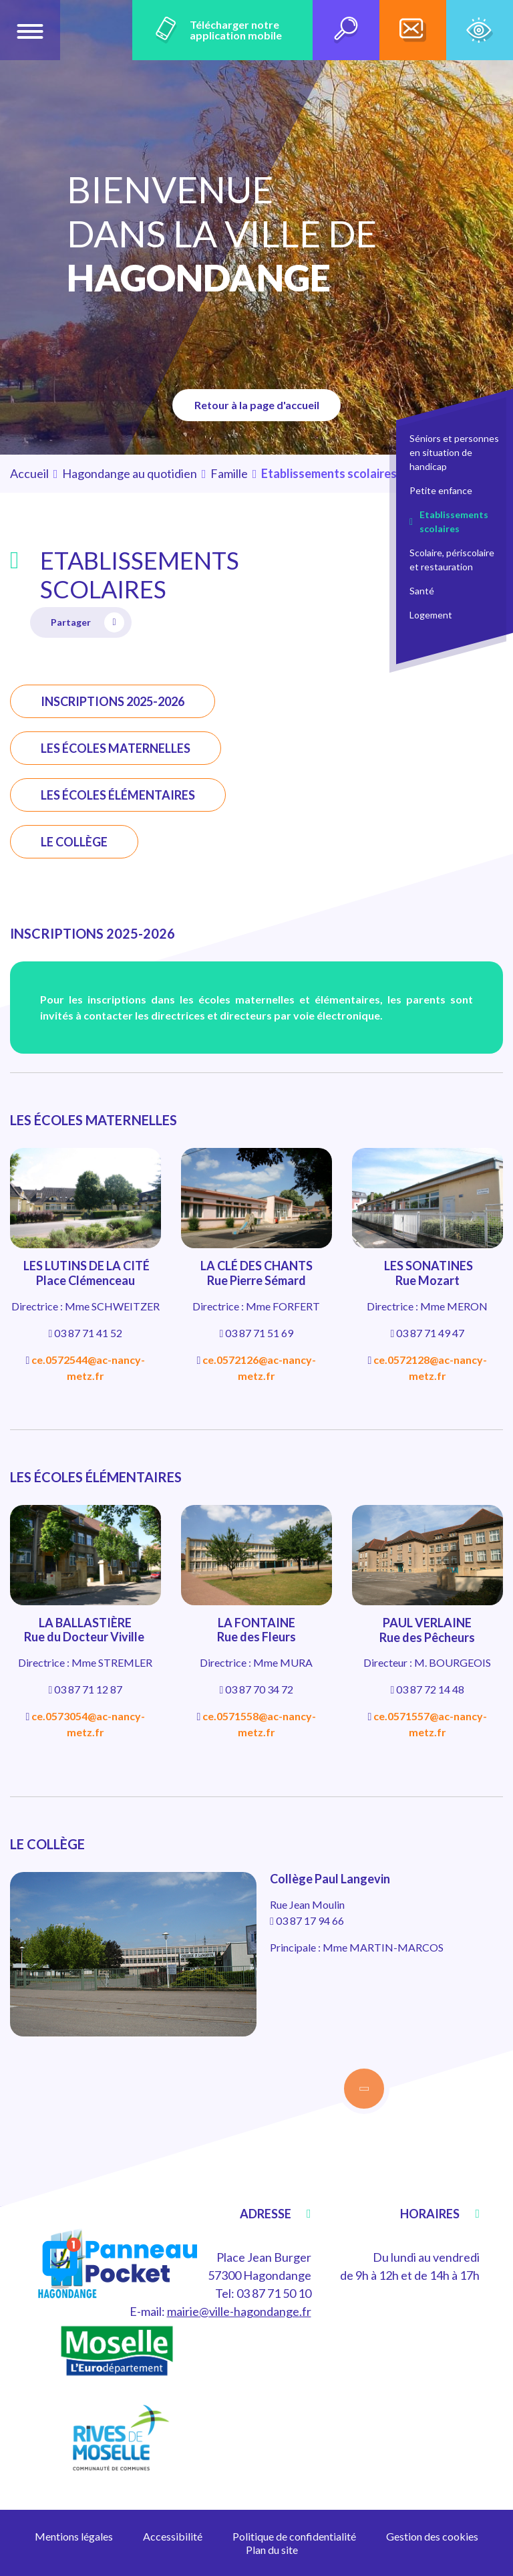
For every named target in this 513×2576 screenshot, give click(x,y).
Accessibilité (172, 2536)
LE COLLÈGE (74, 841)
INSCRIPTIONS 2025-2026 (112, 701)
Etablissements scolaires (453, 521)
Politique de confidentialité (294, 2536)
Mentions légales (74, 2536)
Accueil (29, 473)
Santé (421, 590)
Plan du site (272, 2549)
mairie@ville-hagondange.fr (239, 2311)
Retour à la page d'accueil (256, 404)
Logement (430, 614)
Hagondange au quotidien (129, 473)
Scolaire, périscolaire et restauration (451, 559)
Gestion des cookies (432, 2536)
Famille (229, 473)
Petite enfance (440, 490)
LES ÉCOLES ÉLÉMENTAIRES (118, 795)
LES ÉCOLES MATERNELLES (115, 748)
